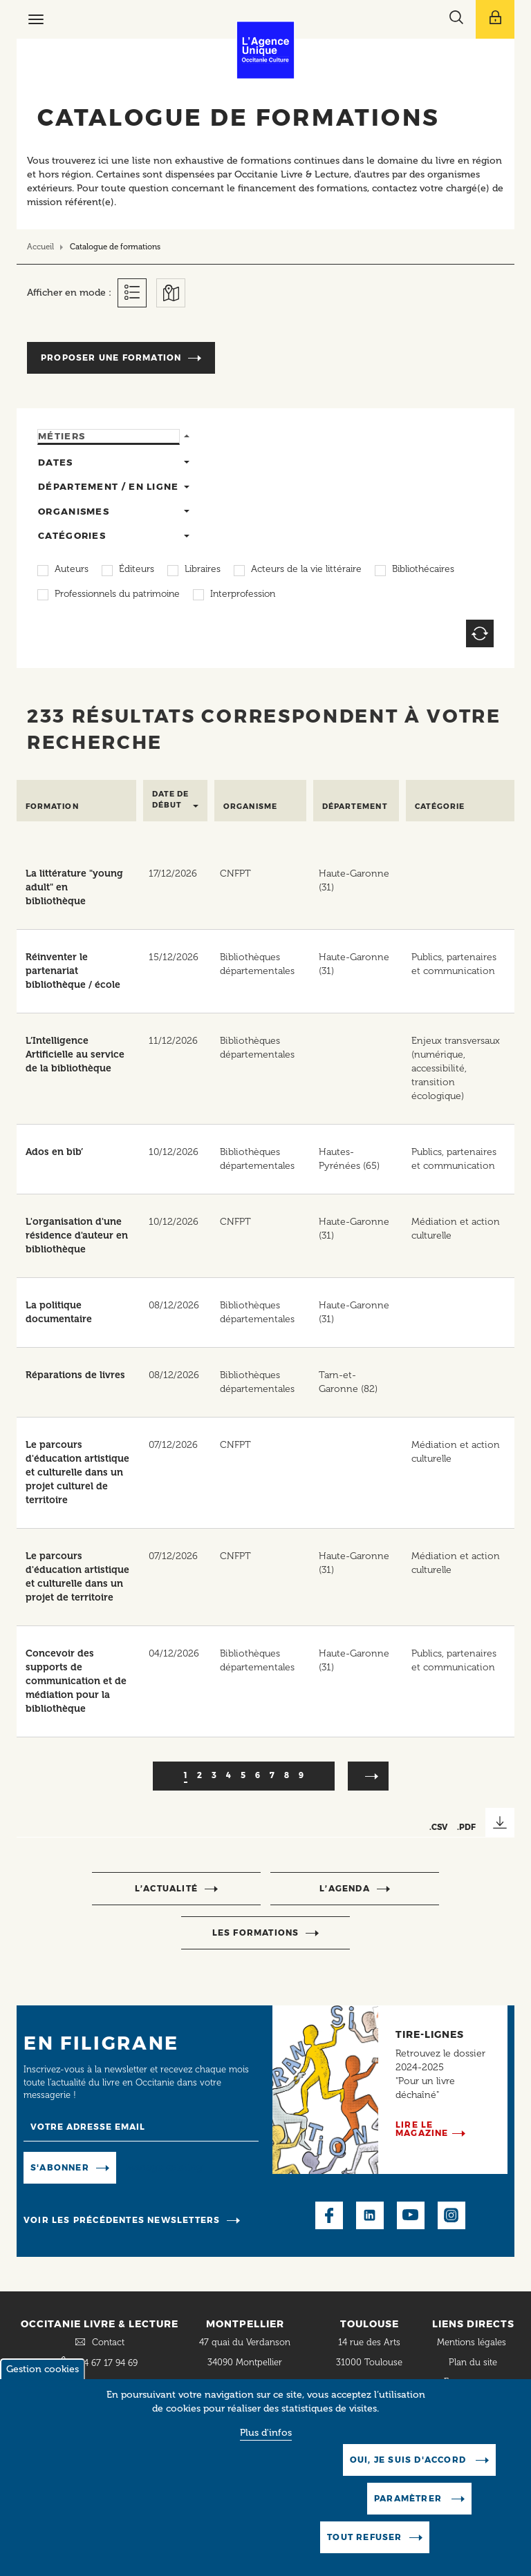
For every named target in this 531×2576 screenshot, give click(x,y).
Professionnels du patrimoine (117, 595)
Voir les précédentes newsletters (122, 2220)
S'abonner (59, 2167)
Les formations (255, 1932)
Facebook (329, 2215)
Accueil (40, 246)
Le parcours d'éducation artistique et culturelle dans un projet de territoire (77, 1576)
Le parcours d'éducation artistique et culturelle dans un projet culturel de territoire (77, 1472)
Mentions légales (473, 2342)
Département (355, 806)
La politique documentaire (59, 1312)
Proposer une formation (111, 357)
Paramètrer (409, 2499)
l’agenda (344, 1888)
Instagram (451, 2215)
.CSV (438, 1827)
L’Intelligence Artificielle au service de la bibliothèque (75, 1054)
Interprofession (242, 595)
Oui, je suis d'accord (409, 2460)
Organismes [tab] (73, 511)
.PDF (466, 1827)
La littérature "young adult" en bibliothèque (74, 887)
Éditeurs (136, 570)
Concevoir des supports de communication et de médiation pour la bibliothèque (76, 1681)
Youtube (411, 2215)
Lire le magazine (422, 2128)
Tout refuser (364, 2537)
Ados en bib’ (54, 1152)
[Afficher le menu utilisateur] (495, 19)
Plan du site (473, 2362)
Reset (480, 633)
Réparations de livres (75, 1375)
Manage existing (164, 2167)
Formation (52, 806)
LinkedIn (370, 2215)
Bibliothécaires (423, 570)
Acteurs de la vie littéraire (306, 570)
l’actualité (166, 1888)
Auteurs (71, 570)
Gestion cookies (42, 2370)
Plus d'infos (266, 2433)
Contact (108, 2342)
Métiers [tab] (61, 435)
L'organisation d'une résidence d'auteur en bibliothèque (77, 1235)
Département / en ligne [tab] (108, 486)
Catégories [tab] (72, 535)
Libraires (203, 570)
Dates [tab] (55, 462)
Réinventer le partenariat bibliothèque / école (73, 971)
